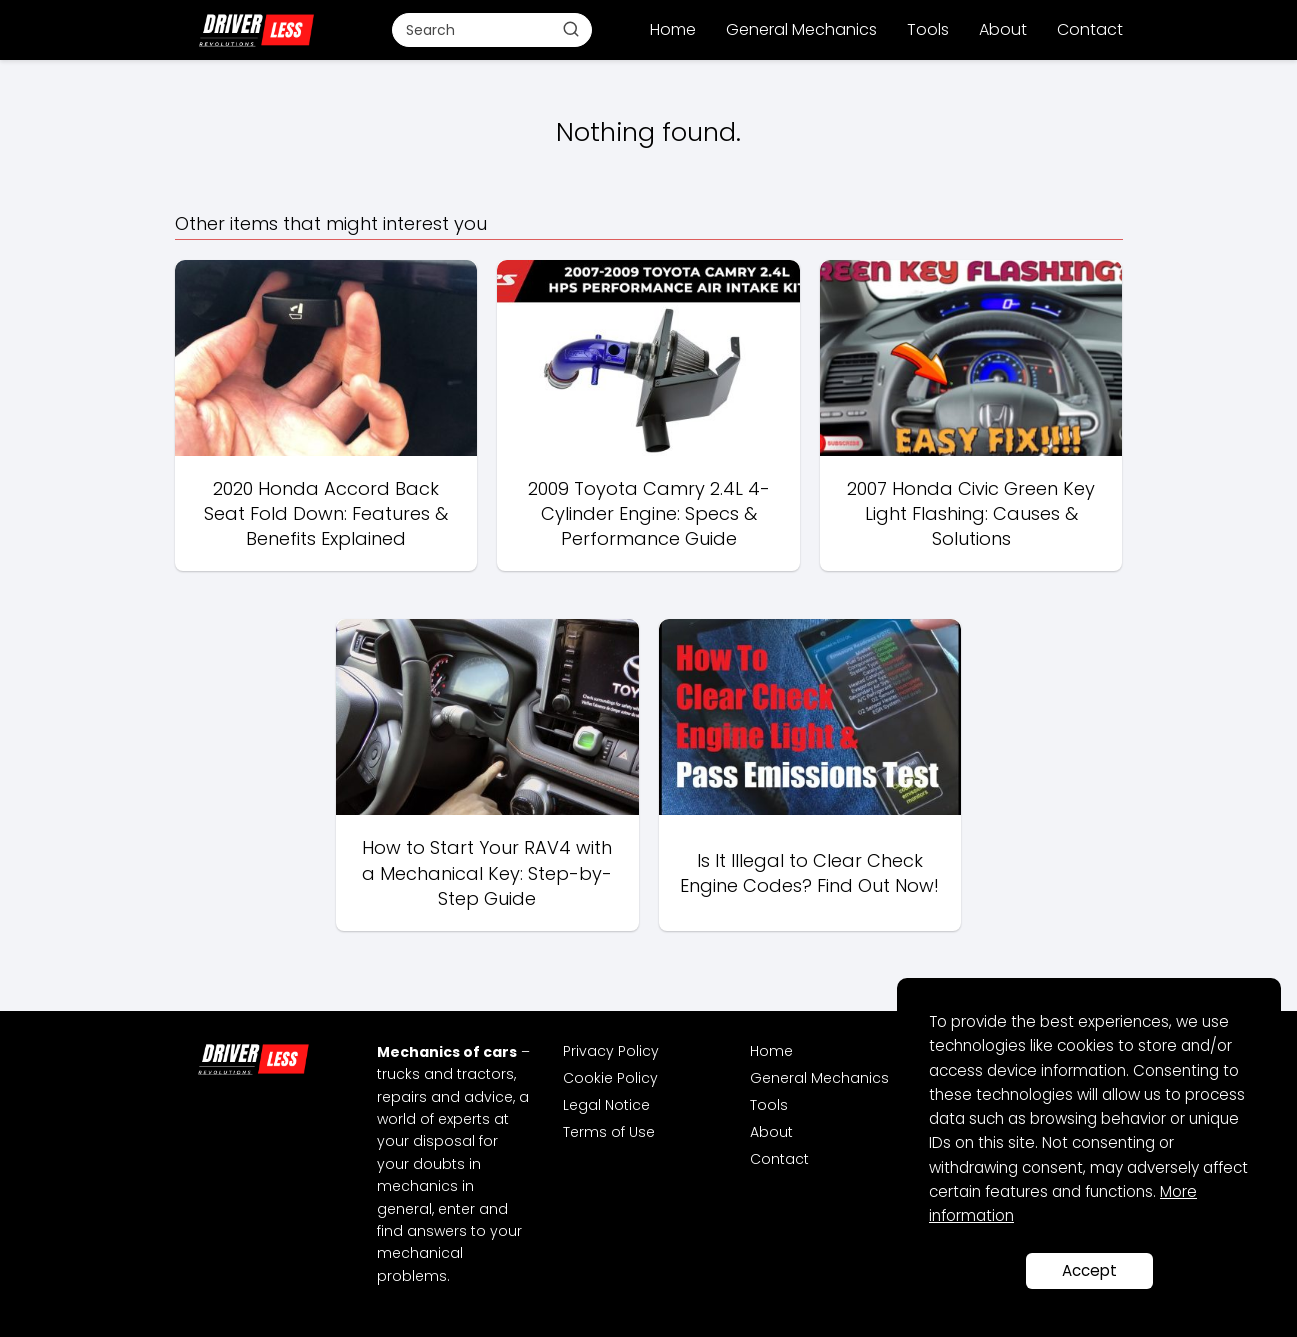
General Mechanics (801, 29)
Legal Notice (606, 1105)
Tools (928, 29)
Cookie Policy (610, 1078)
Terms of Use (609, 1132)
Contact (1090, 29)
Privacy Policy (611, 1051)
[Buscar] (571, 29)
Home (673, 29)
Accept (1089, 1270)
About (1003, 29)
